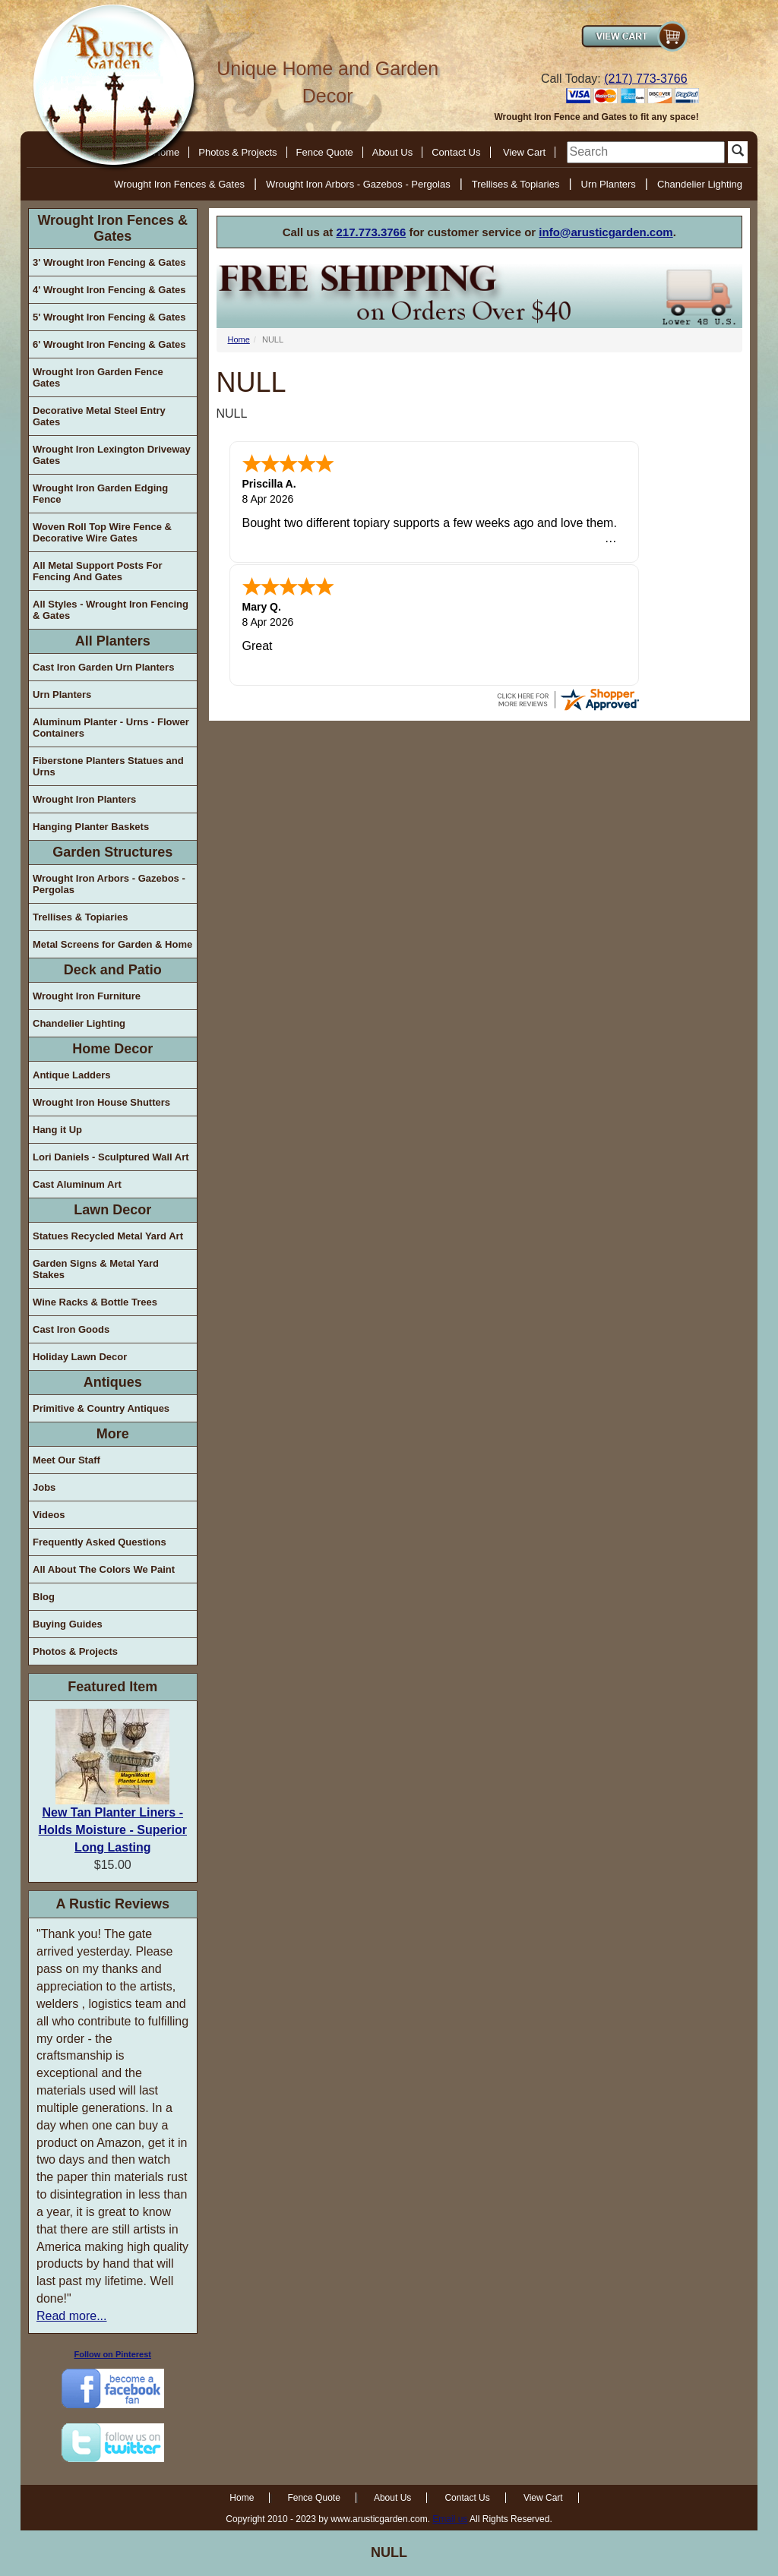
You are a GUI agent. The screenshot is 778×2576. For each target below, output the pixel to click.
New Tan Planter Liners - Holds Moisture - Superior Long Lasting (112, 1830)
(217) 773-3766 (645, 78)
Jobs (44, 1487)
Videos (49, 1514)
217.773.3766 (371, 232)
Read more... (71, 2315)
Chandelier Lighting (699, 184)
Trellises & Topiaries (516, 184)
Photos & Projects (237, 152)
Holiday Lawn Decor (80, 1356)
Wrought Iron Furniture (87, 996)
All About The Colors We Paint (104, 1569)
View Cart (524, 152)
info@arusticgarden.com (605, 232)
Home (239, 339)
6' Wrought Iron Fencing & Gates (109, 344)
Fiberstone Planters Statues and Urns (108, 766)
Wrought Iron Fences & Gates (179, 184)
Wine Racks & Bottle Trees (95, 1302)
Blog (44, 1596)
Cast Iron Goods (71, 1329)
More (112, 1433)
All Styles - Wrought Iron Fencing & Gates (110, 609)
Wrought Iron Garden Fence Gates (98, 377)
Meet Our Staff (66, 1460)
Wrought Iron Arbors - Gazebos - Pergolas (358, 184)
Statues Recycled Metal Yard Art (108, 1236)
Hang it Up (57, 1129)
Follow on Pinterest (112, 2354)
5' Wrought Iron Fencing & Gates (109, 317)
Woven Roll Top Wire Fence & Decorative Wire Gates (102, 532)
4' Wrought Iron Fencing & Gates (109, 289)
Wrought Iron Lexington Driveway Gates (112, 455)
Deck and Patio (113, 969)
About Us (392, 152)
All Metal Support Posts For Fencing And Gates (97, 571)
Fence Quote (324, 152)
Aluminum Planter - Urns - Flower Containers (111, 727)
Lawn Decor (112, 1209)
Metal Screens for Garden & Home (112, 944)
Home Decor (112, 1048)
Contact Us (456, 152)
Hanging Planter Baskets (91, 826)
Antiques (113, 1382)
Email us (449, 2519)
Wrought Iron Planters (84, 799)
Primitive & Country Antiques (101, 1408)
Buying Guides (68, 1624)
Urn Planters (608, 184)
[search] (646, 152)
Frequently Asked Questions (99, 1542)
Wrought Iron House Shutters (101, 1102)
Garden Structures (112, 852)
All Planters (112, 641)
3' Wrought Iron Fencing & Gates (109, 262)
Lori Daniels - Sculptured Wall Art (111, 1157)
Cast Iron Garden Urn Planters (103, 667)
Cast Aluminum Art (77, 1184)
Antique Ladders (72, 1075)
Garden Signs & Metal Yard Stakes (96, 1269)
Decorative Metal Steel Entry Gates (99, 416)
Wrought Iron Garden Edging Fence (100, 493)
